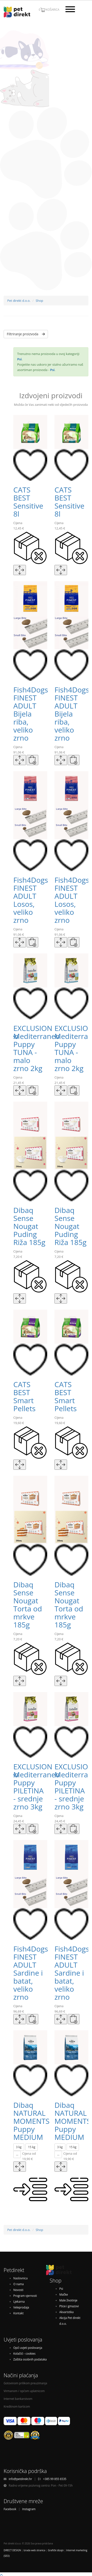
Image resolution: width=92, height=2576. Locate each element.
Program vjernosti (25, 2296)
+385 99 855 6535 (54, 2479)
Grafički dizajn (56, 2550)
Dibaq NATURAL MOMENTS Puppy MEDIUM (31, 2121)
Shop (39, 300)
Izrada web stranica (34, 2550)
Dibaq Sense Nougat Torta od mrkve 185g (27, 1605)
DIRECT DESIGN (12, 2550)
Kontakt (18, 2313)
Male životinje (68, 2300)
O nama (18, 2284)
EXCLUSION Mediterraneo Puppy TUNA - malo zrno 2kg (36, 1048)
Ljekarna (19, 2301)
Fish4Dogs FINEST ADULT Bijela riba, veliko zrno (30, 714)
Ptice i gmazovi (69, 2306)
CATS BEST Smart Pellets (24, 1396)
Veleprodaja (21, 2307)
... (17, 2154)
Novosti (18, 2290)
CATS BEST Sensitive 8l (28, 502)
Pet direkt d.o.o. (19, 300)
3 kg (19, 2147)
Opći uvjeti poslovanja (27, 2348)
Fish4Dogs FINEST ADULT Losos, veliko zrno (30, 900)
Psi (19, 359)
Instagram (29, 2509)
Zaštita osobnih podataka (30, 2359)
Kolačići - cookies (24, 2353)
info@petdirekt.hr (20, 2479)
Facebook (10, 2509)
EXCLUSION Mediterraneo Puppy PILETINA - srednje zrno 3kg (36, 1787)
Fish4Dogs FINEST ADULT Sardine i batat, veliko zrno (30, 1973)
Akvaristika (66, 2312)
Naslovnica (20, 2278)
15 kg (31, 2147)
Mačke (63, 2294)
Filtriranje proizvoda (26, 334)
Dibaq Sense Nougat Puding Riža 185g (29, 1226)
